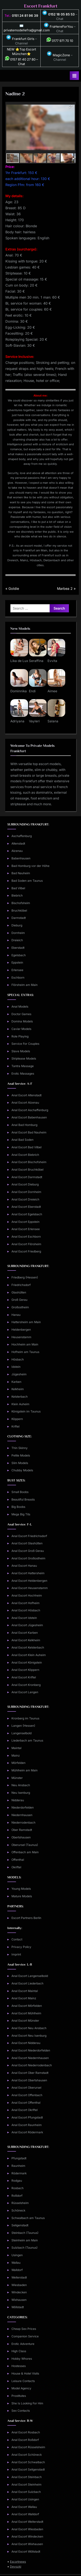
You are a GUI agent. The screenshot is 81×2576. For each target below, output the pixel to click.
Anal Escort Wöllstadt (25, 2551)
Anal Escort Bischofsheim (28, 1162)
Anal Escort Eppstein (25, 1221)
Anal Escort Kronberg (26, 1685)
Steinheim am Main (24, 2240)
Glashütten (18, 1292)
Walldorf (17, 2270)
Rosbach (17, 2188)
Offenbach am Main (25, 1852)
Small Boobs (20, 1492)
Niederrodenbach (23, 1822)
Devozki (15, 2566)
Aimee (52, 691)
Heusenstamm (21, 1337)
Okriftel (16, 1867)
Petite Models (20, 1455)
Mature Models (21, 1896)
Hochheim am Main (24, 1344)
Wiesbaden (19, 2285)
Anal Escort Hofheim (25, 1603)
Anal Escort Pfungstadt (27, 2117)
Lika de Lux (19, 661)
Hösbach (17, 1359)
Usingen (17, 2255)
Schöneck (18, 2210)
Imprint (16, 1954)
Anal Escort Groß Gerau (27, 1551)
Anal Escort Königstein (26, 1662)
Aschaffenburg (21, 836)
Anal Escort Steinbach (26, 2477)
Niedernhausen (21, 1815)
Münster (17, 1778)
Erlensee (17, 970)
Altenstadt (18, 843)
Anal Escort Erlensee (25, 1229)
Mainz (15, 1755)
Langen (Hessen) (23, 1725)
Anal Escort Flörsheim (26, 1244)
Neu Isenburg (20, 1792)
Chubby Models (22, 1470)
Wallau (16, 2262)
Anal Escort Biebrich (25, 1154)
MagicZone (58, 55)
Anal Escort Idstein (24, 1618)
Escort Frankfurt (40, 6)
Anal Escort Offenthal (25, 2102)
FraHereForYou (58, 26)
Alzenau (17, 851)
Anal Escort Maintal (24, 1991)
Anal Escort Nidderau (25, 2043)
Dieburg (16, 925)
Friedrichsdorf (21, 1285)
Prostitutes (18, 2396)
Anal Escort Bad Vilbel (26, 1147)
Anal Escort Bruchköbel (27, 1169)
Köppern (17, 1419)
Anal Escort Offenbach (26, 2095)
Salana (53, 721)
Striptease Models (23, 1058)
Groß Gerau (19, 1299)
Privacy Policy (21, 1947)
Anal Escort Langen (24, 1692)
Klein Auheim (20, 1404)
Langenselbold (21, 1733)
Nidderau (17, 1800)
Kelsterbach (19, 1396)
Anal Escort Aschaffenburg (29, 1110)
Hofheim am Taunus (25, 1352)
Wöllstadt (17, 2307)
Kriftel (15, 1426)
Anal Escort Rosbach (25, 2432)
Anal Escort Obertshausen (29, 2080)
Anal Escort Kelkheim (25, 1640)
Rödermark (19, 2173)
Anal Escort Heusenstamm (29, 1588)
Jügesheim (19, 1374)
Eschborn (17, 977)
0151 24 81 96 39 (25, 16)
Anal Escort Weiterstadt (27, 2521)
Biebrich (17, 895)
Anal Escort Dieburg (25, 1184)
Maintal (16, 1748)
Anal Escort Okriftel (24, 2110)
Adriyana (17, 721)
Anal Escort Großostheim (28, 1558)
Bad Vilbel (18, 888)
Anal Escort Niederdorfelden (30, 2050)
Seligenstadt (19, 2225)
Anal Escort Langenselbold (29, 1976)
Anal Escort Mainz (23, 1998)
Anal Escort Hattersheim (27, 1573)
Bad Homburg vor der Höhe (30, 866)
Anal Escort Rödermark (27, 2132)
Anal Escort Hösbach (25, 1610)
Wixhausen (19, 2299)
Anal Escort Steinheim (26, 2484)
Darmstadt (18, 918)
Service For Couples (25, 1043)
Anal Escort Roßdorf (25, 2440)
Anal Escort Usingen (25, 2499)
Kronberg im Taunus (25, 1718)
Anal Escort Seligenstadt (28, 2469)
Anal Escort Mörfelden (26, 2005)
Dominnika (18, 691)
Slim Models (19, 1463)
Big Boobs (18, 1506)
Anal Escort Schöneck (26, 2454)
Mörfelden (18, 1763)
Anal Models (19, 1006)
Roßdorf (16, 2195)
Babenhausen (20, 858)
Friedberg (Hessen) (24, 1277)
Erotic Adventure (22, 2344)
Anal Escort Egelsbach (26, 1214)
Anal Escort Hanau (24, 1565)
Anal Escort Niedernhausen (30, 2058)
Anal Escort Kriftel (23, 1677)
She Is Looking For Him (27, 2403)
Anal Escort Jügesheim (27, 1625)
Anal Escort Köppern (25, 1670)
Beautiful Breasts (23, 1499)
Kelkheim (17, 1389)
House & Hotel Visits (25, 2373)
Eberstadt (17, 947)
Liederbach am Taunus (27, 1740)
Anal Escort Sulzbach (26, 2492)
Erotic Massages (22, 1073)
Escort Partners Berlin (26, 1918)
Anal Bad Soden (22, 1139)
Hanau (16, 1314)
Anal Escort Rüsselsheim (28, 2447)
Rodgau (16, 2180)
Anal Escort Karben (24, 1632)
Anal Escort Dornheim (26, 1192)
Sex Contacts (20, 2410)
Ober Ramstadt (21, 1830)
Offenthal (17, 1859)
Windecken (19, 2292)
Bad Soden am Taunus (27, 880)
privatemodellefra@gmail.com (27, 30)
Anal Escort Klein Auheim (28, 1655)
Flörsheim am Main (24, 985)
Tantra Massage (22, 1066)
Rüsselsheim (20, 2203)
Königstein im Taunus (26, 1411)
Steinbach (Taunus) (24, 2232)
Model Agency (21, 2388)
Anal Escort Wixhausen (27, 2544)
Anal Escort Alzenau (25, 1102)
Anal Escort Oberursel (26, 2087)
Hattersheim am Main (26, 1322)
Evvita (52, 661)
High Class (18, 2351)
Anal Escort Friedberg (26, 1251)
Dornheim (18, 933)
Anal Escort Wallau (24, 2507)
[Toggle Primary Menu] (74, 75)
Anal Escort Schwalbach (28, 2462)
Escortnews (18, 2561)
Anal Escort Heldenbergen (29, 1580)
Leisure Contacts (23, 2381)
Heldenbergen (21, 1329)
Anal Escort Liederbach (27, 1983)
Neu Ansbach (20, 1785)
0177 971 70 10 (59, 41)
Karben (16, 1381)
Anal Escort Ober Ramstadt (29, 2072)
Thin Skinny (19, 1448)
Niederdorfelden (22, 1807)
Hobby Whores (21, 2358)
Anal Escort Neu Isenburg (28, 2035)
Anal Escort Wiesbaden (27, 2529)
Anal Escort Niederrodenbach (31, 2065)
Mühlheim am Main (24, 1770)
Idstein (16, 1366)
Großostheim (20, 1307)
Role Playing (20, 1036)
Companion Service (25, 2336)
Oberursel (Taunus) (24, 1845)
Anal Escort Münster (25, 2020)
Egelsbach (18, 955)
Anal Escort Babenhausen (29, 1117)
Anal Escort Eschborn (26, 1236)
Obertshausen (21, 1837)
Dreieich (17, 940)
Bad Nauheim (20, 873)
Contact (16, 1939)
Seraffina (36, 661)
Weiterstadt (19, 2277)
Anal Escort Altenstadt (26, 1095)
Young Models (21, 1888)
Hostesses (18, 2366)
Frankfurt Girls (20, 39)
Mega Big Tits (20, 1514)
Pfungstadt (18, 2158)
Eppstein (17, 962)
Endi (32, 691)
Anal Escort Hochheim (26, 1595)
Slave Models (20, 1051)
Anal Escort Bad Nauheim (28, 1132)
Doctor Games (21, 1014)
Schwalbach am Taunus (28, 2218)
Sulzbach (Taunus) (24, 2247)
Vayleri (34, 721)
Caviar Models (21, 1029)
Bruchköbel (19, 910)
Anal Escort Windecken (27, 2536)
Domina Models (22, 1021)
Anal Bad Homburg (24, 1125)
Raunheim (18, 2165)
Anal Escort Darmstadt (26, 1177)
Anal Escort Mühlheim (26, 2013)
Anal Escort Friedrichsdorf (29, 1536)
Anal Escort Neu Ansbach (28, 2028)
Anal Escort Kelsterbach (27, 1647)
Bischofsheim (20, 903)
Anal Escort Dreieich (25, 1199)
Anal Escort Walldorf (25, 2514)
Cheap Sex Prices (23, 2328)
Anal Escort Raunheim (26, 2125)
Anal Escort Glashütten (27, 1543)
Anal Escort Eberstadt (26, 1206)
